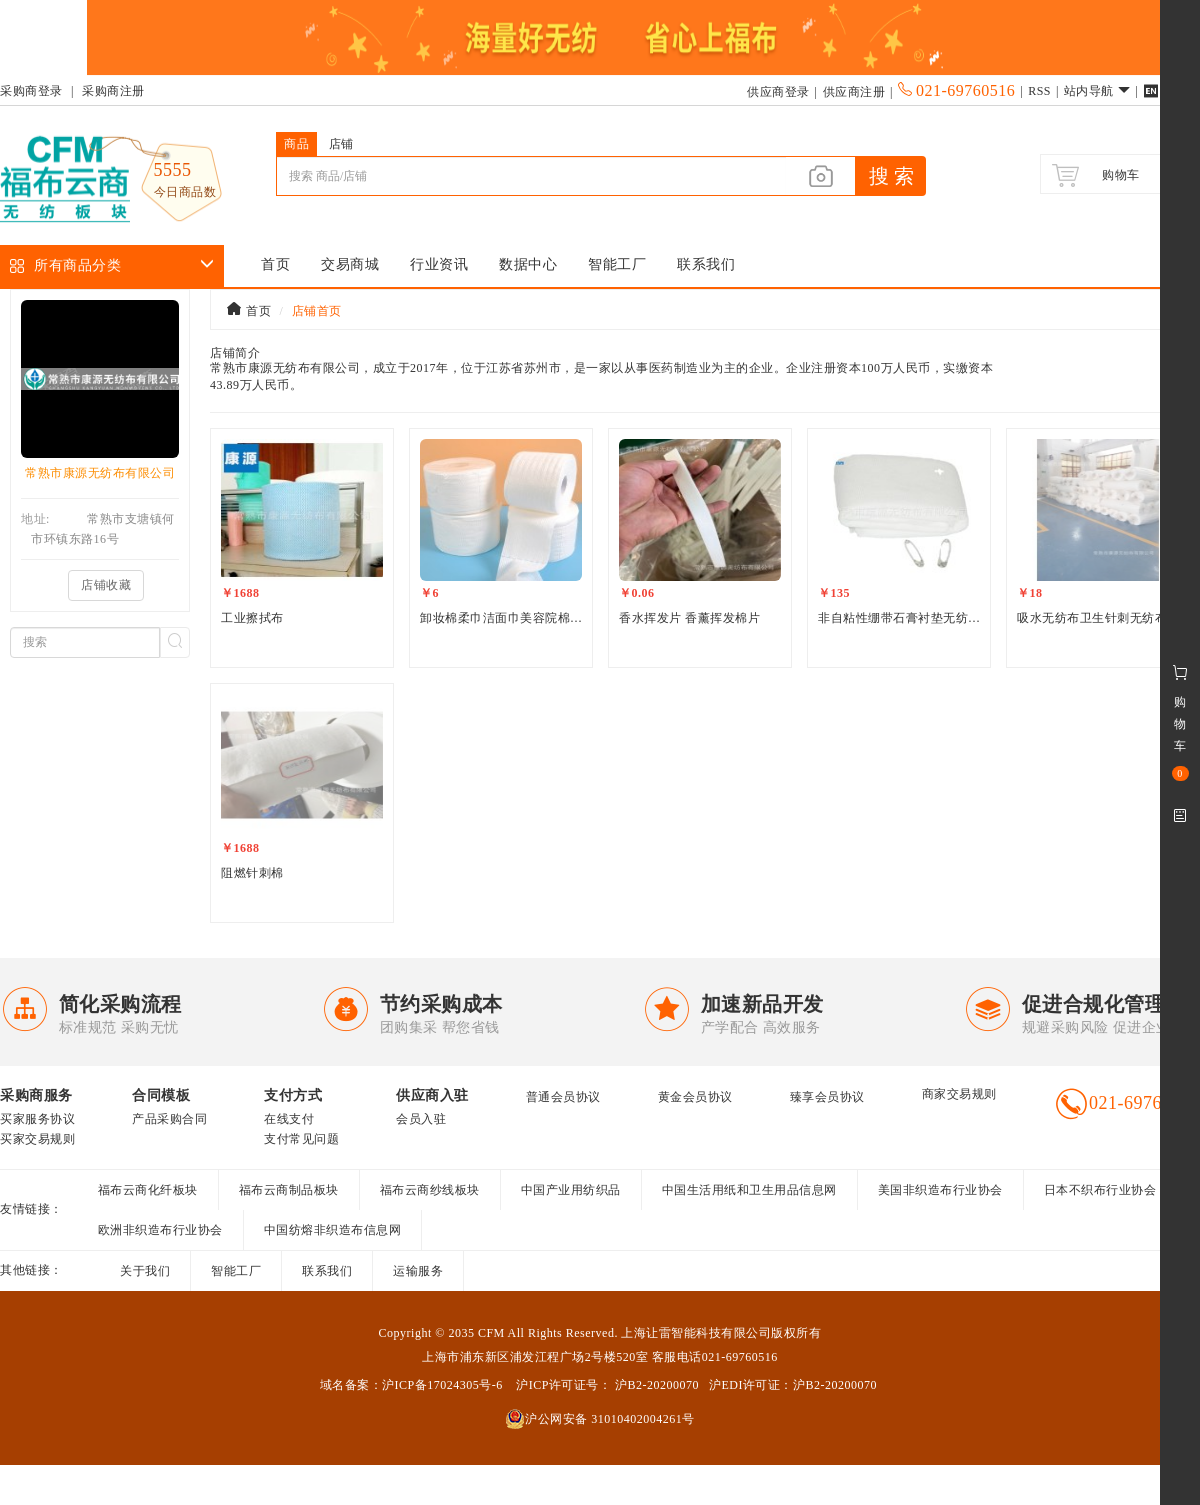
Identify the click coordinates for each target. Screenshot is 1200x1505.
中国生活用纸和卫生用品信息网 (749, 1190)
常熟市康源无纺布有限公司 (100, 473)
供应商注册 (854, 92)
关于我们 (145, 1271)
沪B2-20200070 (655, 1385)
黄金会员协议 (695, 1097)
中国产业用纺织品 (571, 1190)
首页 (275, 264)
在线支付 (289, 1119)
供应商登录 (778, 92)
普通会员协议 (563, 1097)
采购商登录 (31, 91)
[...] (531, 176)
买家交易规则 (37, 1139)
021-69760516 (956, 90)
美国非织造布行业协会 (940, 1190)
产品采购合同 (169, 1119)
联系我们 (706, 264)
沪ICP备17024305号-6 (442, 1385)
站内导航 (1097, 91)
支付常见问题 (301, 1139)
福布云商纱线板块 (430, 1190)
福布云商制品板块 (289, 1190)
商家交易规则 (959, 1094)
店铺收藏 (106, 585)
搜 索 (891, 176)
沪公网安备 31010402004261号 (600, 1419)
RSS (1039, 91)
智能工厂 (617, 264)
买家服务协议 (37, 1119)
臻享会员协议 (827, 1097)
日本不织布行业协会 (1100, 1190)
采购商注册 (113, 91)
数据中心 (528, 264)
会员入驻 (421, 1119)
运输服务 (418, 1271)
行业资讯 (439, 264)
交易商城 (350, 264)
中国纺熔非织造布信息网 (333, 1230)
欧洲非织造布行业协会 (160, 1230)
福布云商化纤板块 (148, 1190)
